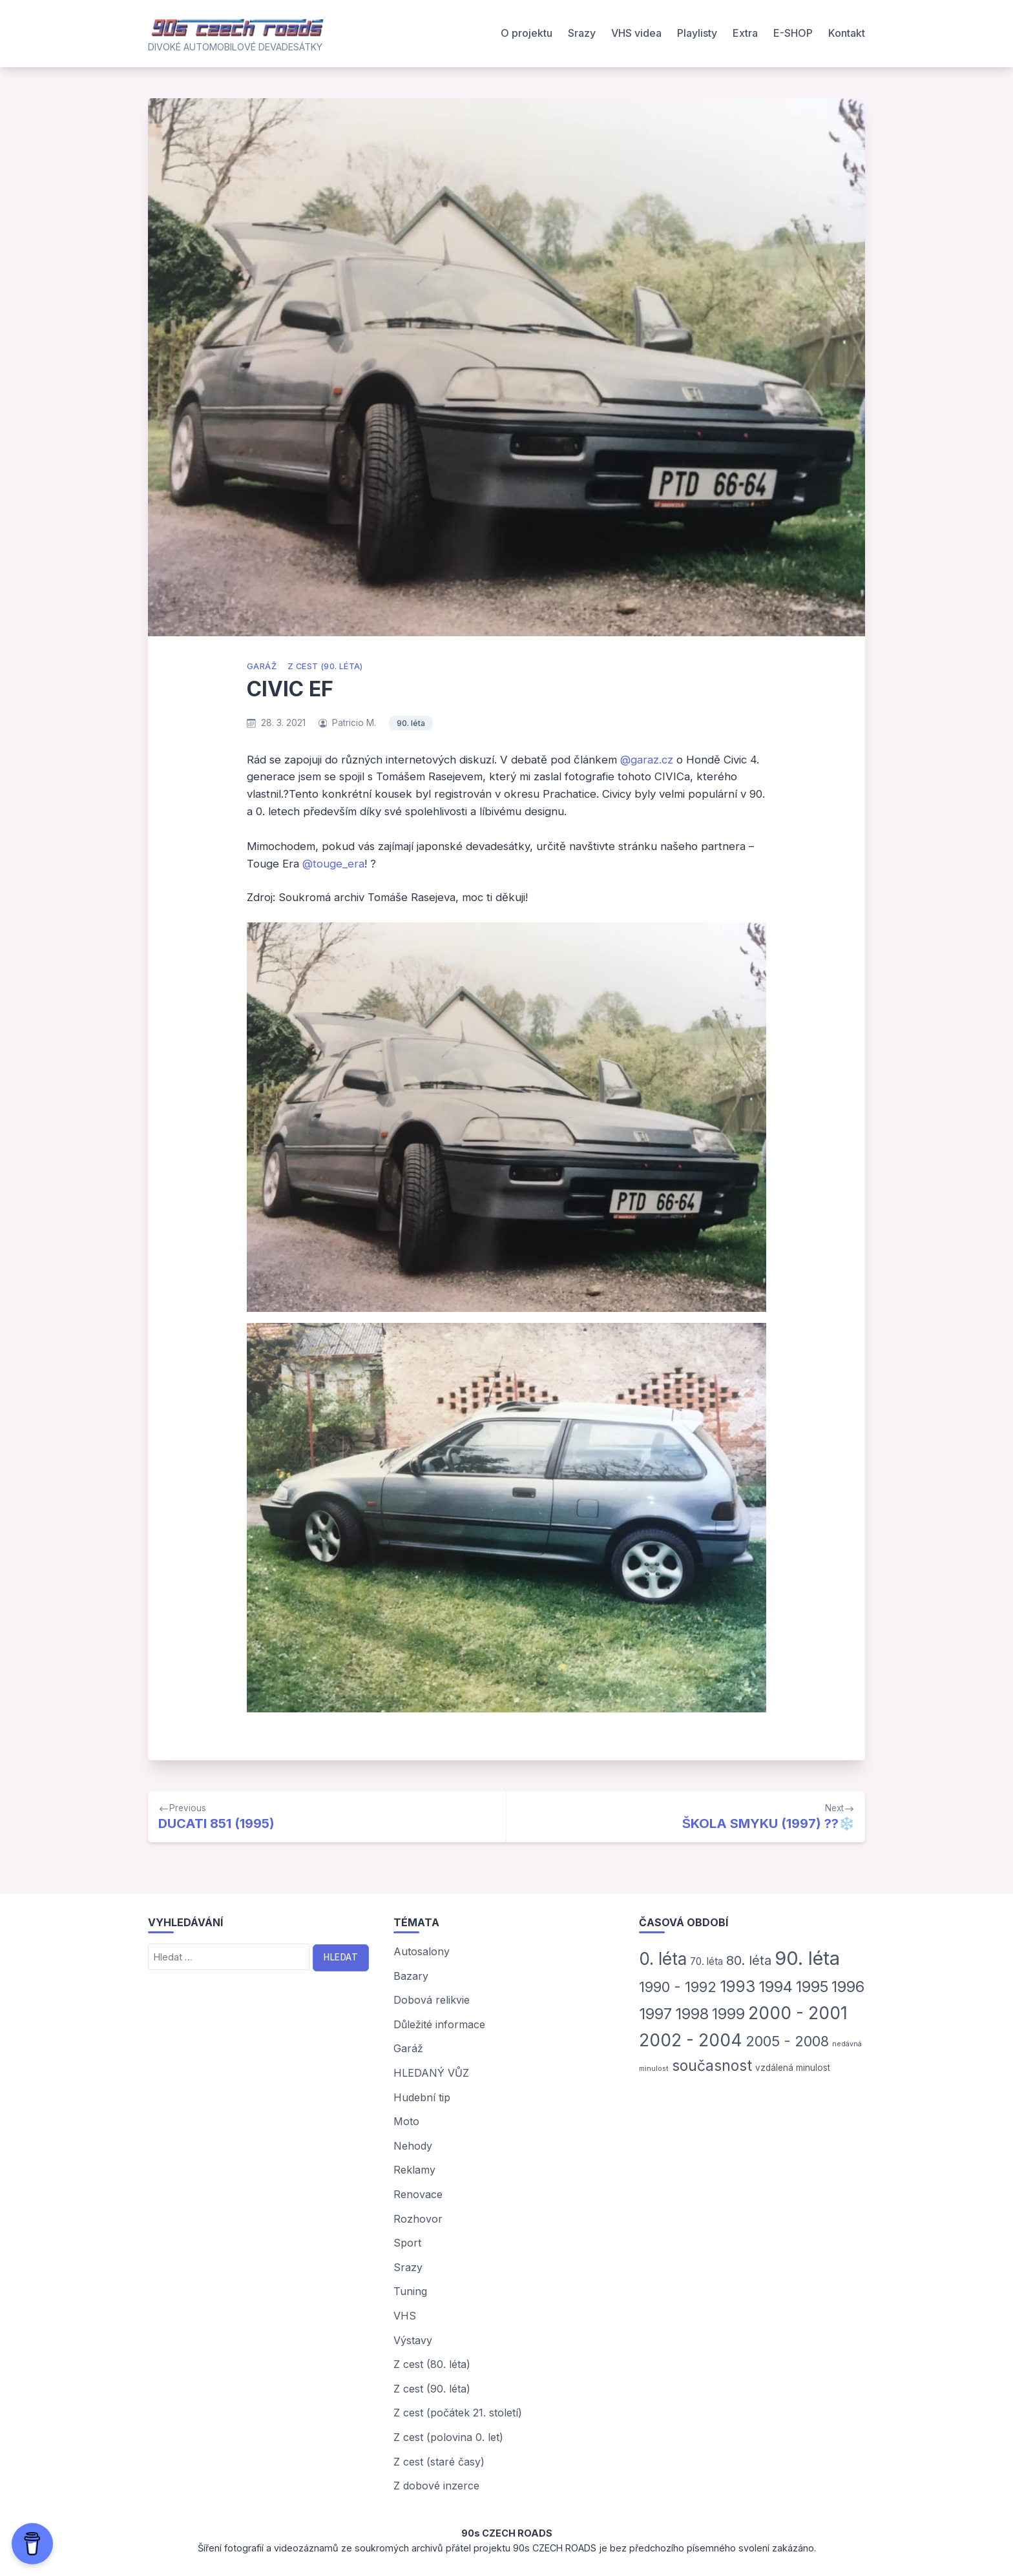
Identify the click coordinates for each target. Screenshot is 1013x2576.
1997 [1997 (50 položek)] (655, 2013)
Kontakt (846, 32)
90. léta (411, 723)
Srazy (582, 32)
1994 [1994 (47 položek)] (775, 1986)
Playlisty (697, 32)
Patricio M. (354, 723)
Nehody (412, 2145)
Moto (406, 2121)
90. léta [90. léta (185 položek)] (807, 1958)
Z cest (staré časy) (439, 2461)
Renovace (418, 2194)
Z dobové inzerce (436, 2485)
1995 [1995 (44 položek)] (812, 1986)
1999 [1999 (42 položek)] (728, 2013)
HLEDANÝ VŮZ (431, 2072)
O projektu (526, 32)
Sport (407, 2242)
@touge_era (333, 863)
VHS (404, 2315)
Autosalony (421, 1951)
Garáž (262, 666)
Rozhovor (418, 2218)
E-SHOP (793, 32)
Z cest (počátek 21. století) (457, 2412)
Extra (745, 32)
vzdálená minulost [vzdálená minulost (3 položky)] (792, 2067)
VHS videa (636, 32)
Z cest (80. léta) (431, 2364)
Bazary (410, 1975)
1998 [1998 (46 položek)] (692, 2013)
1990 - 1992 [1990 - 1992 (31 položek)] (677, 1987)
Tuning (410, 2291)
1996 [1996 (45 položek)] (847, 1986)
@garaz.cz (646, 759)
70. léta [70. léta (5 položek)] (706, 1961)
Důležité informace (439, 2024)
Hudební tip (421, 2097)
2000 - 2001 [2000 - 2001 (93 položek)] (798, 2012)
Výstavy (412, 2340)
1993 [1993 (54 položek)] (737, 1986)
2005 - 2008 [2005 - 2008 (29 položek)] (787, 2041)
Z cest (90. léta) (325, 666)
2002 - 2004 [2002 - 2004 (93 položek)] (690, 2040)
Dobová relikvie (431, 1999)
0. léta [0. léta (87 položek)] (663, 1959)
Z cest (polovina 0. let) (448, 2437)
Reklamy (414, 2169)
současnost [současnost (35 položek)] (712, 2065)
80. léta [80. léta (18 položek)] (748, 1960)
